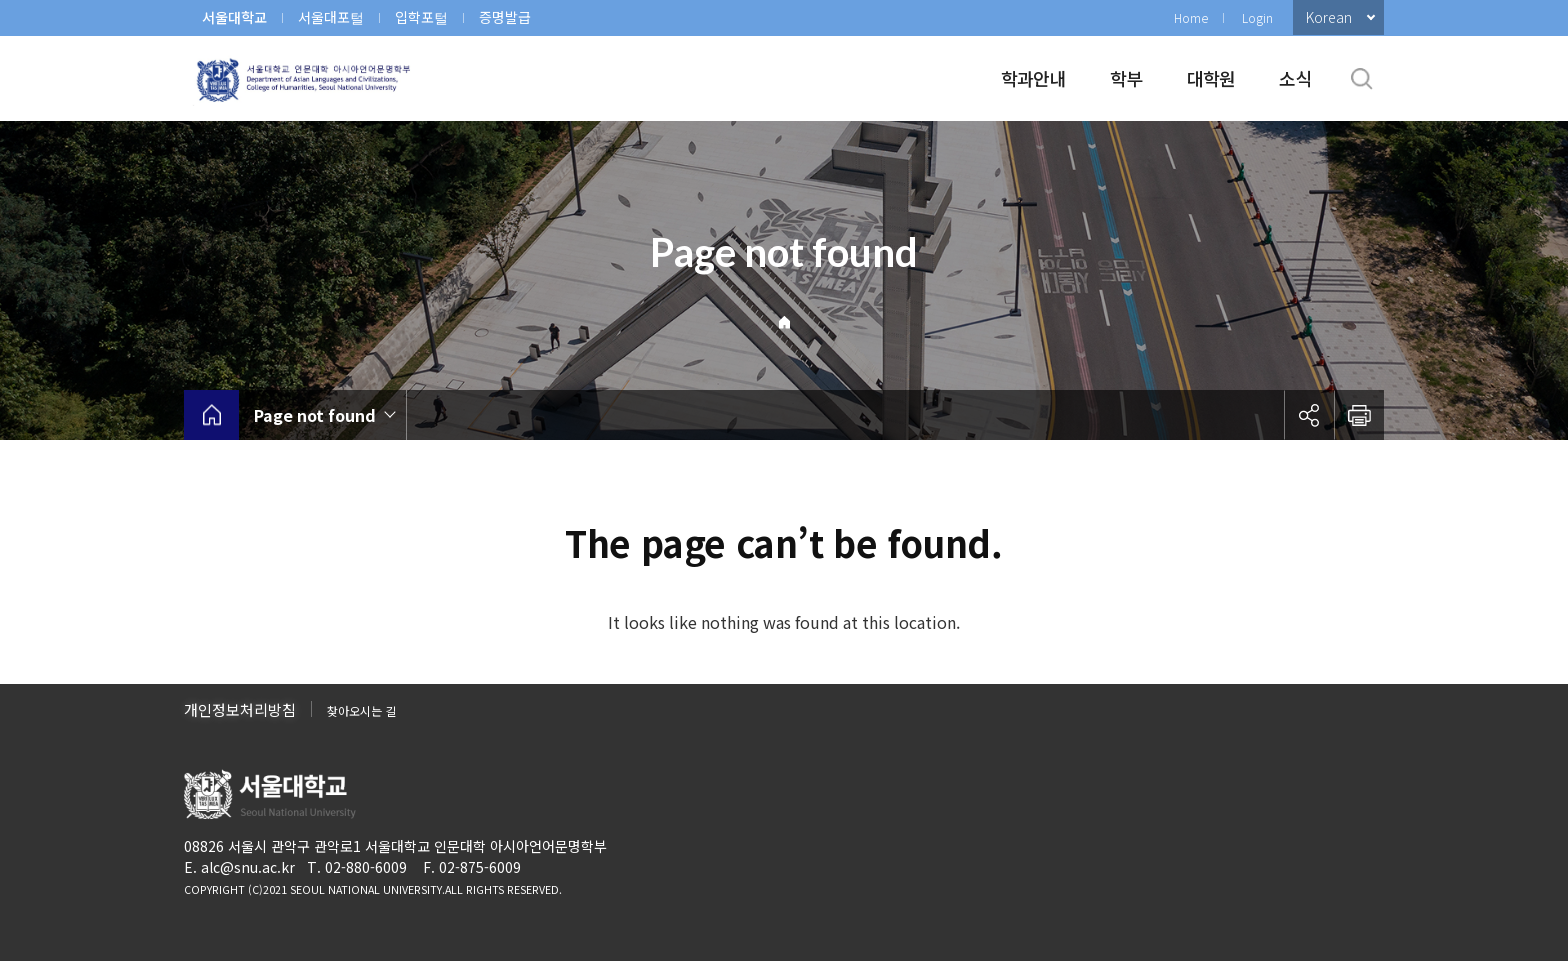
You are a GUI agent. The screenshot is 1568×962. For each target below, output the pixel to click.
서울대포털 (331, 17)
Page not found (315, 415)
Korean (1329, 17)
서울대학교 (234, 17)
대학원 (1211, 78)
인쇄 (1359, 415)
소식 (1295, 78)
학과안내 (1033, 78)
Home (1191, 17)
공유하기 (1309, 415)
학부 (1126, 78)
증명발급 (505, 17)
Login (1257, 17)
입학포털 (421, 17)
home (211, 415)
